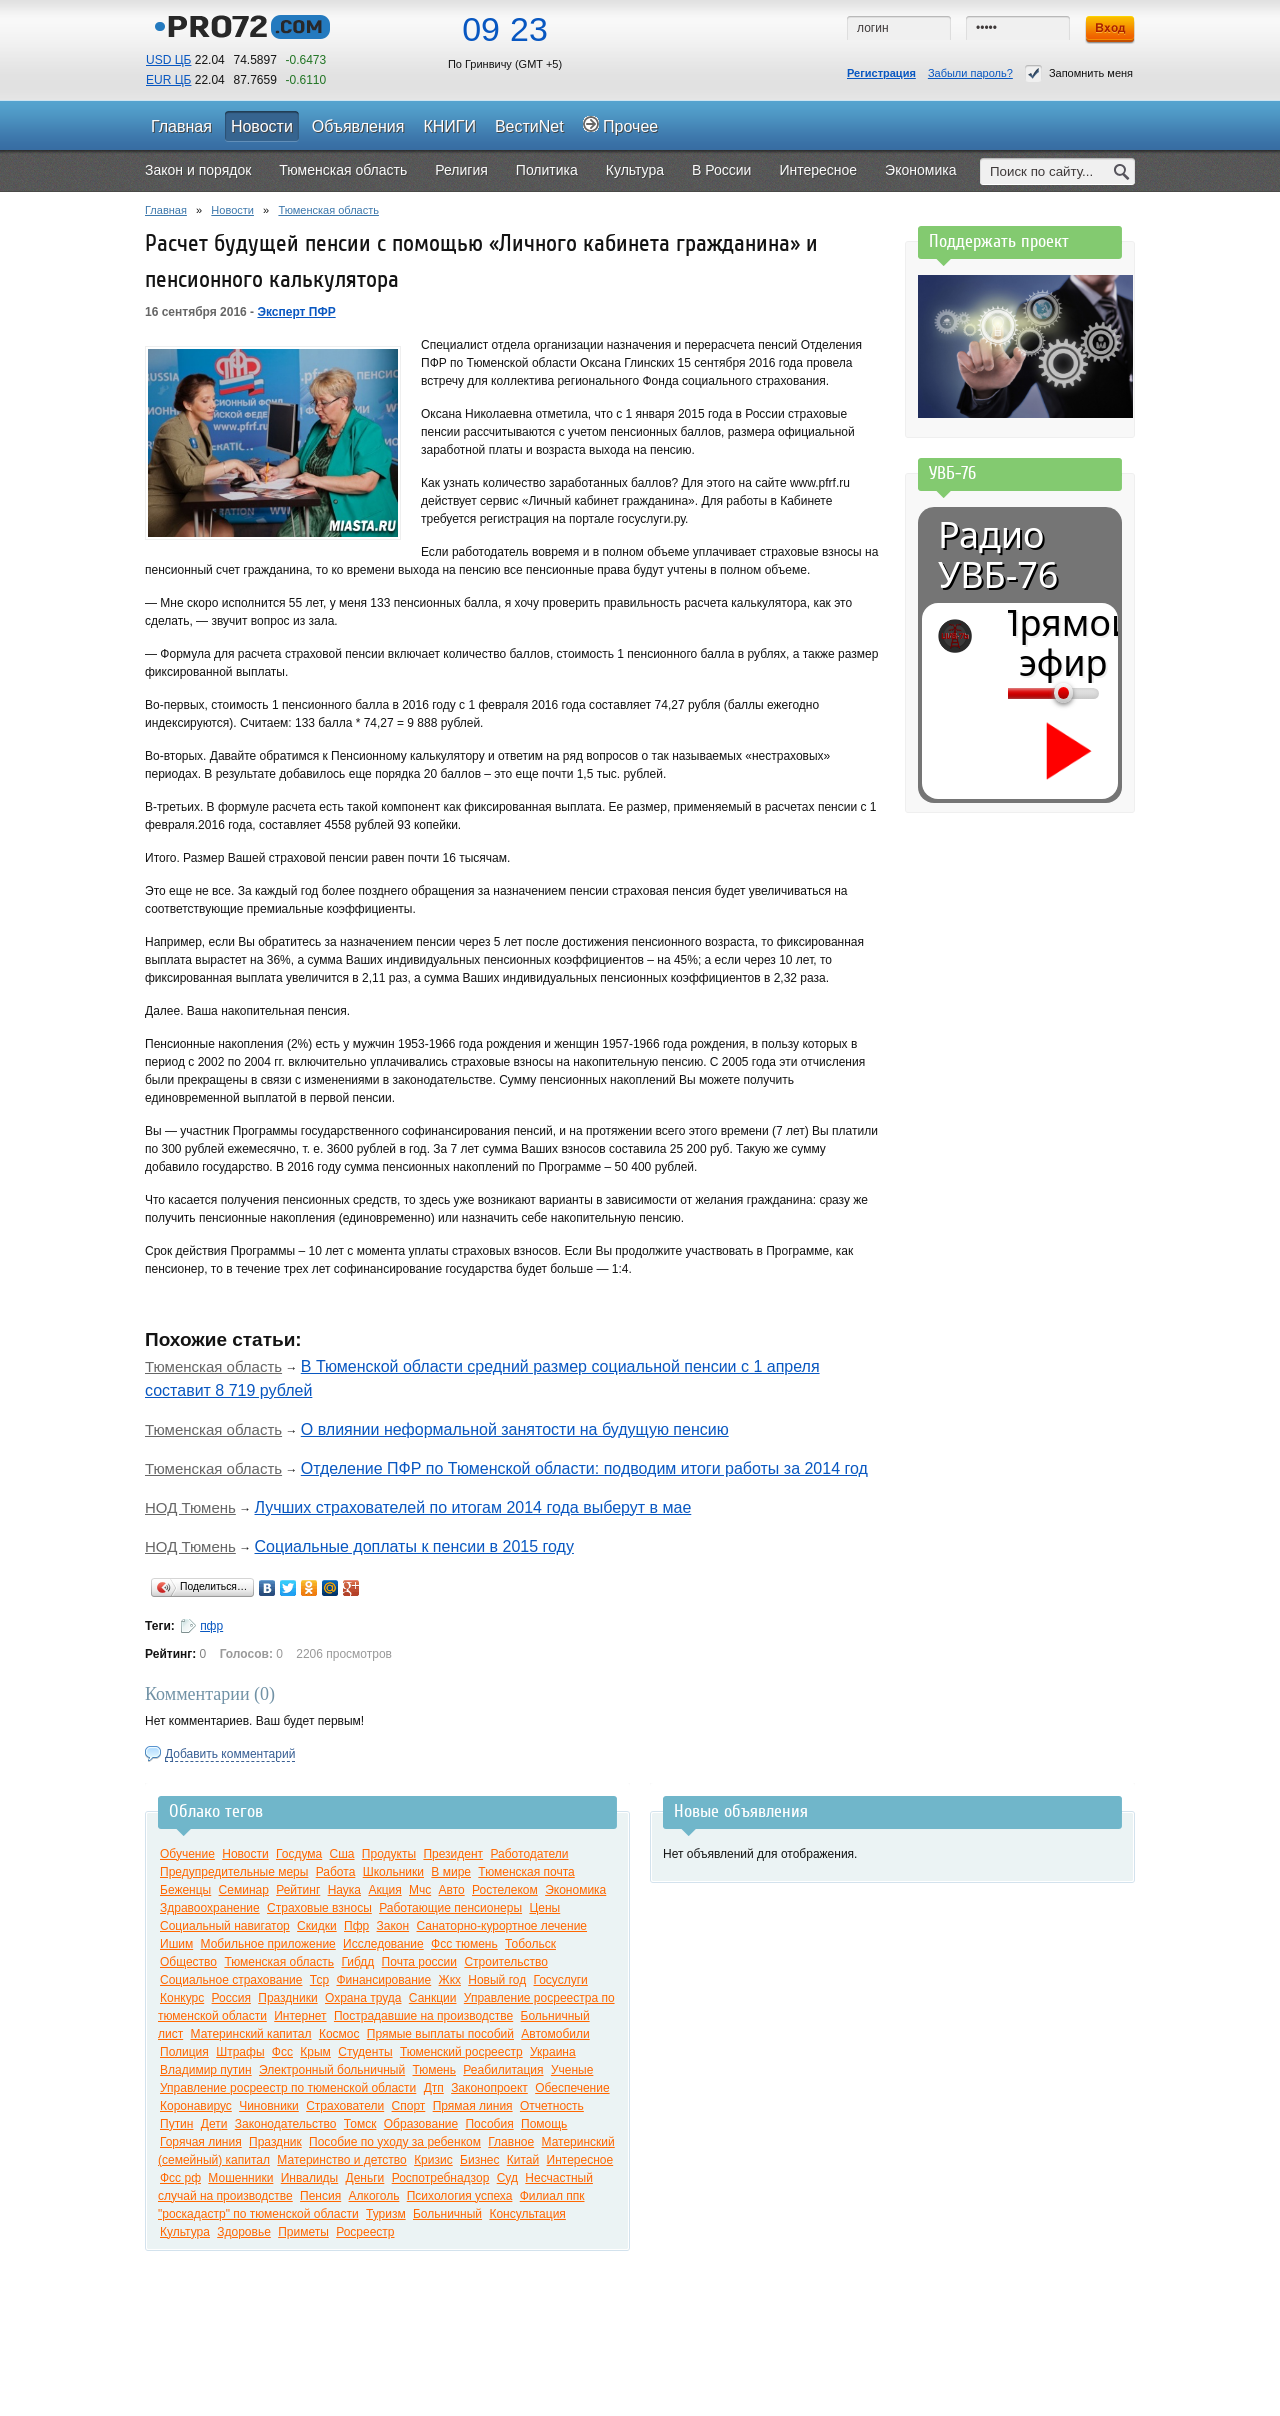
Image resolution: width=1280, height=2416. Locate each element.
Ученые (572, 2070)
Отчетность (552, 2106)
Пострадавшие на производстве (423, 2016)
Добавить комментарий (230, 1754)
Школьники (393, 1872)
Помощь (544, 2124)
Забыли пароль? (970, 73)
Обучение (187, 1854)
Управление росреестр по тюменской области (288, 2088)
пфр (211, 1626)
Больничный (447, 2214)
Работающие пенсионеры (450, 1908)
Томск (360, 2124)
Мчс (420, 1890)
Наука (344, 1890)
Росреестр (365, 2232)
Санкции (433, 1998)
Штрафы (240, 2052)
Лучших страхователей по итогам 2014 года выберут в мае (473, 1507)
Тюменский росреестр (461, 2052)
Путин (176, 2124)
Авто (452, 1890)
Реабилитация (503, 2070)
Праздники (287, 1998)
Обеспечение (572, 2088)
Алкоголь (374, 2196)
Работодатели (529, 1854)
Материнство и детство (341, 2160)
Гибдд (357, 1962)
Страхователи (345, 2106)
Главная (166, 210)
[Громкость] (1019, 693)
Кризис (433, 2160)
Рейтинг (298, 1890)
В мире (451, 1872)
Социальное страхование (231, 1980)
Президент (453, 1854)
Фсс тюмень (464, 1944)
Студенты (365, 2052)
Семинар (244, 1890)
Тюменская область (328, 210)
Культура (185, 2232)
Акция (384, 1890)
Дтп (434, 2088)
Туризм (386, 2214)
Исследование (383, 1944)
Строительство (506, 1962)
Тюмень (433, 2070)
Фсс (282, 2052)
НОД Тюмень (190, 1507)
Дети (214, 2124)
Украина (553, 2052)
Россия (231, 1998)
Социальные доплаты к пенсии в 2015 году (414, 1546)
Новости (232, 210)
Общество (188, 1962)
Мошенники (240, 2178)
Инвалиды (310, 2178)
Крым (315, 2052)
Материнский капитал (251, 2034)
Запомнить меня (1079, 73)
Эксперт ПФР (296, 312)
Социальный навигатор (225, 1926)
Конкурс (182, 1998)
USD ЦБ (168, 60)
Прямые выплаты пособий (440, 2034)
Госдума (299, 1854)
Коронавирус (196, 2106)
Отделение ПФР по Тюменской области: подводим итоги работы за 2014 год (584, 1468)
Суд (507, 2178)
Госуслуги (561, 1980)
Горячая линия (201, 2142)
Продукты (389, 1854)
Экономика (575, 1890)
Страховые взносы (319, 1908)
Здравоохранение (210, 1908)
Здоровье (244, 2232)
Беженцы (185, 1890)
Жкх (450, 1980)
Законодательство (286, 2124)
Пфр (356, 1926)
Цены (544, 1908)
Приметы (303, 2232)
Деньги (365, 2178)
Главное (511, 2142)
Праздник (275, 2142)
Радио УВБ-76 (998, 555)
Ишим (176, 1944)
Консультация (527, 2214)
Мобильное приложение (268, 1944)
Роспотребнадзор (441, 2178)
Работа (336, 1872)
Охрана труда (363, 1998)
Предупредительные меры (234, 1872)
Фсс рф (180, 2178)
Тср (319, 1980)
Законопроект (489, 2088)
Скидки (317, 1926)
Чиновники (269, 2106)
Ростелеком (505, 1890)
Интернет (300, 2016)
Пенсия (320, 2196)
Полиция (184, 2052)
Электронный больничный (332, 2070)
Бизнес (479, 2160)
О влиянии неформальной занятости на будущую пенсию (515, 1429)
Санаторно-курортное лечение (501, 1926)
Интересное (580, 2160)
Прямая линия (473, 2106)
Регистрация (881, 73)
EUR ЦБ (168, 80)
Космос (339, 2034)
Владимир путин (206, 2070)
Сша (342, 1854)
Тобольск (530, 1944)
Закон (393, 1926)
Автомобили (555, 2034)
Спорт (409, 2106)
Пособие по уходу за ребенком (395, 2142)
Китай (523, 2160)
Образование (421, 2124)
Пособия (489, 2124)
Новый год (497, 1980)
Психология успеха (460, 2196)
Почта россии (419, 1962)
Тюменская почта (526, 1872)
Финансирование (383, 1980)
